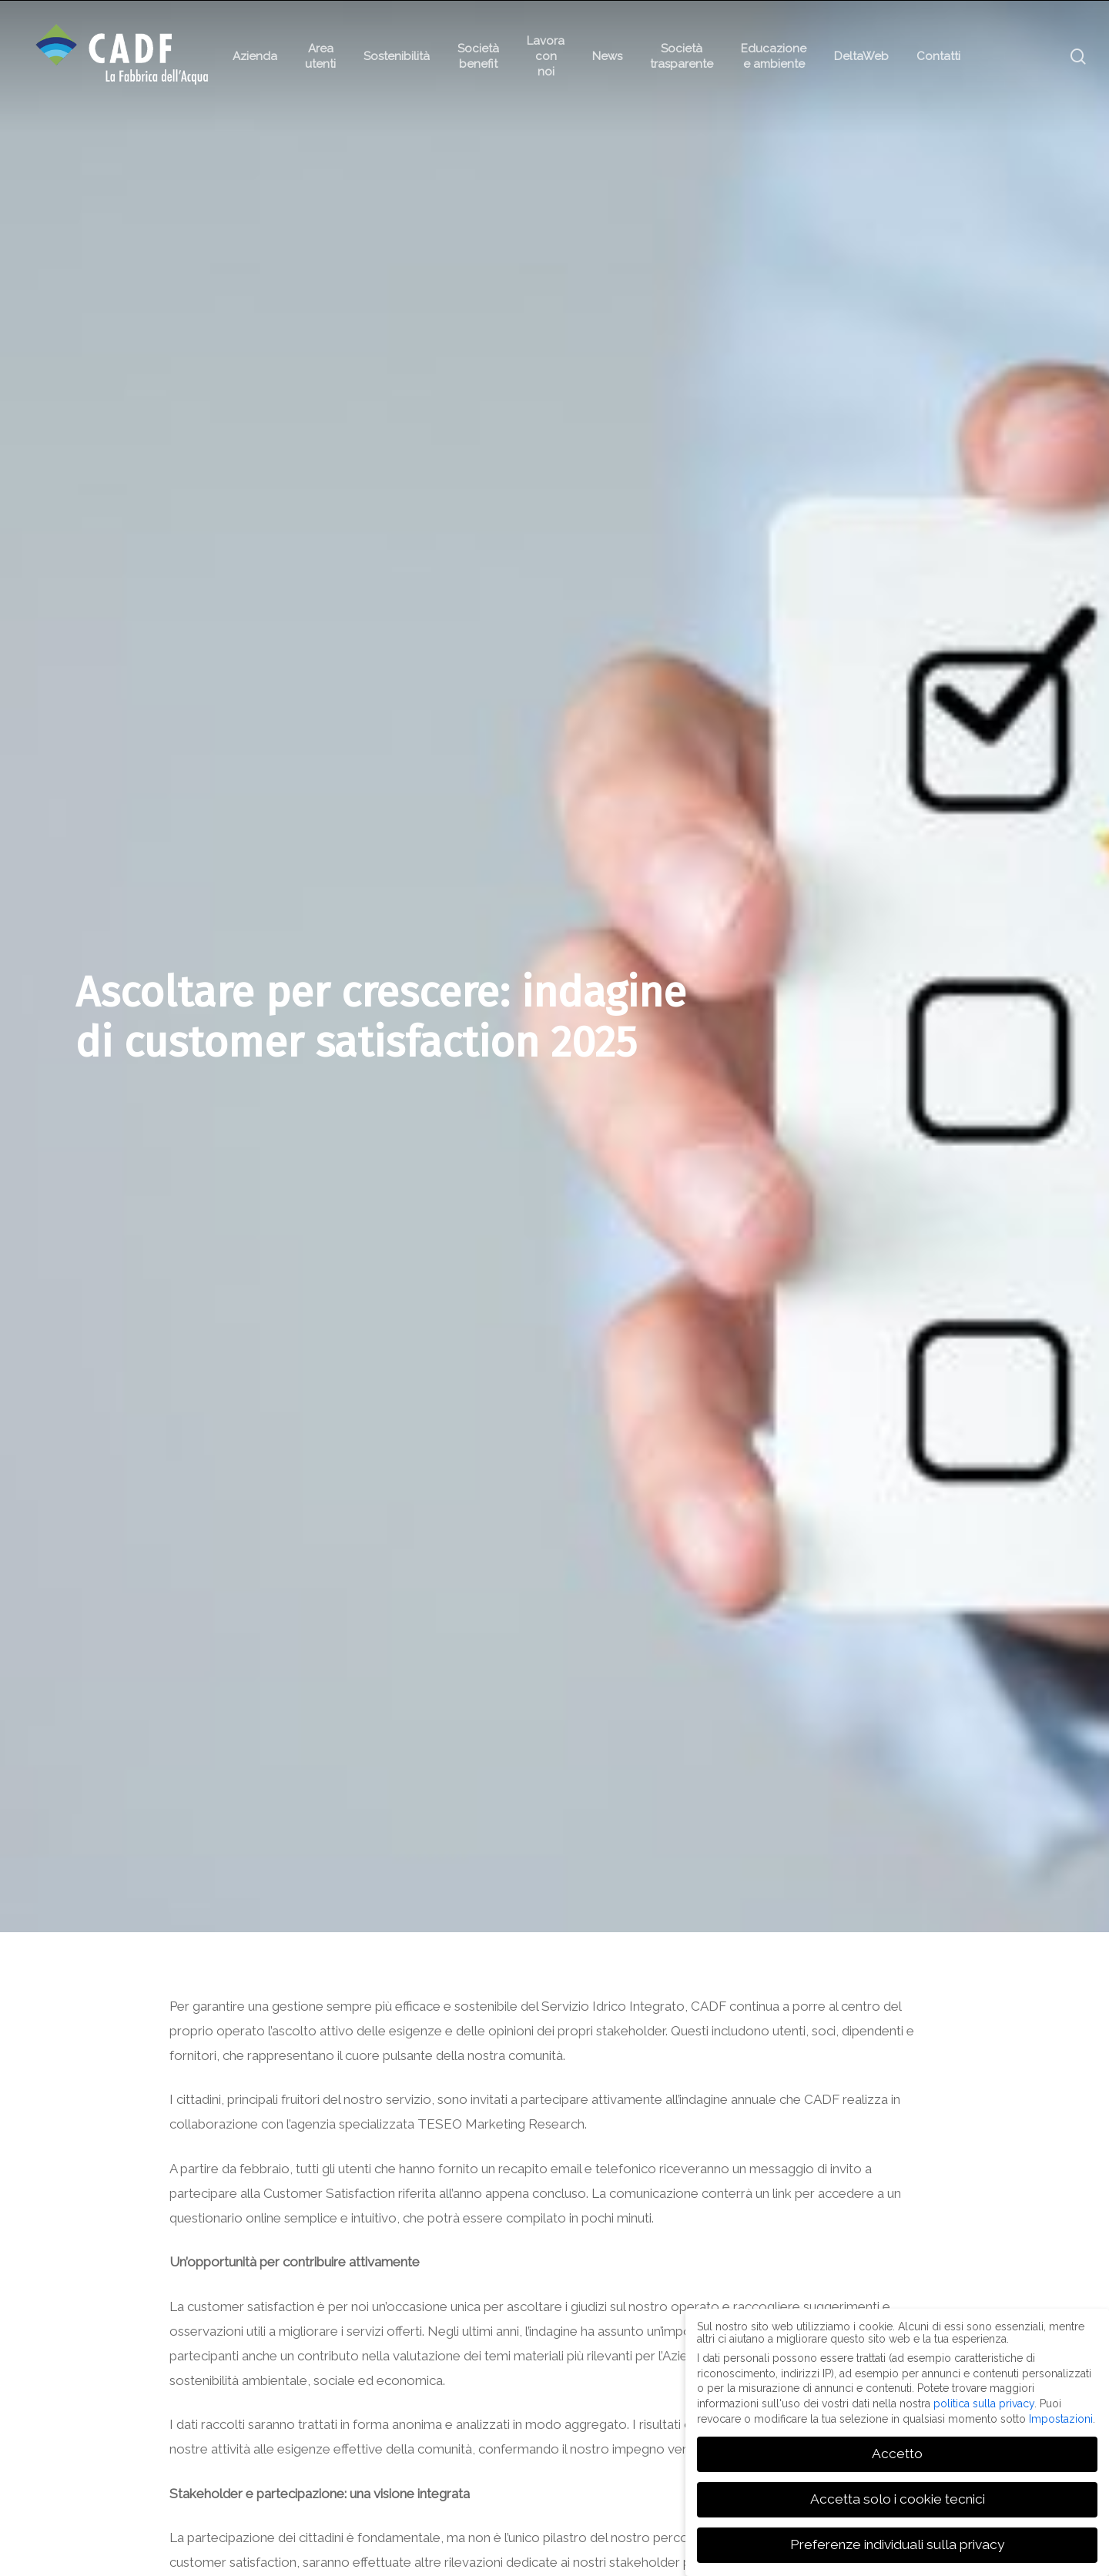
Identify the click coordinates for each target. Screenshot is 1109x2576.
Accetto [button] (897, 2453)
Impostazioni (1061, 2418)
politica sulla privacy (983, 2403)
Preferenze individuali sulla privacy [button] (897, 2544)
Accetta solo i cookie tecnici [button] (897, 2499)
